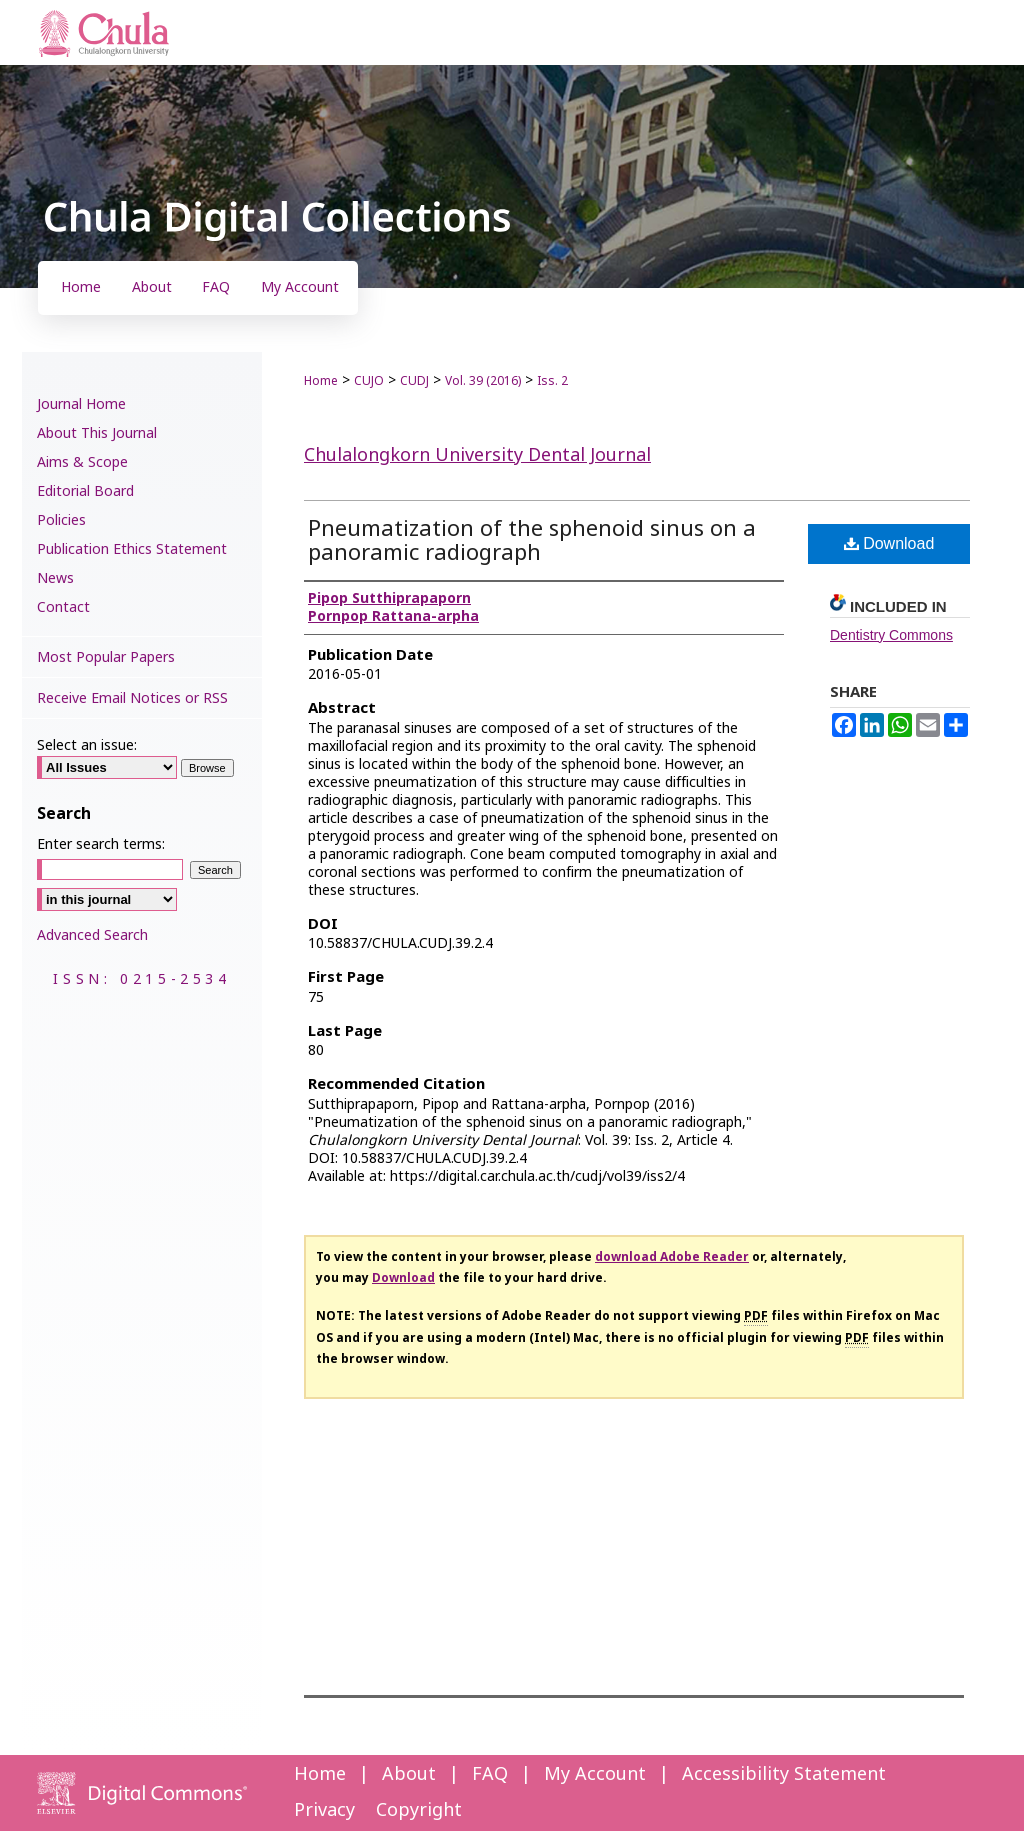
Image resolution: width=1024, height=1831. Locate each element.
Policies (61, 520)
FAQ (490, 1774)
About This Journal (97, 433)
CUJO (369, 381)
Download (889, 543)
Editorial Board (85, 491)
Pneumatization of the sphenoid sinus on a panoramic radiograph (532, 541)
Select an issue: (87, 745)
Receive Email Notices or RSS (132, 698)
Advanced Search (92, 935)
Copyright (419, 1810)
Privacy (324, 1810)
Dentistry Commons (891, 635)
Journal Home (81, 404)
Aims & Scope (82, 462)
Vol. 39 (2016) (483, 381)
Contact (63, 607)
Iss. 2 (552, 381)
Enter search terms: (101, 844)
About (409, 1774)
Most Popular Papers (106, 657)
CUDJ (414, 381)
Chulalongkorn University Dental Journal (477, 455)
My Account (595, 1774)
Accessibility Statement (784, 1774)
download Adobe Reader (672, 1257)
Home (321, 381)
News (55, 578)
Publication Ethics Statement (132, 549)
